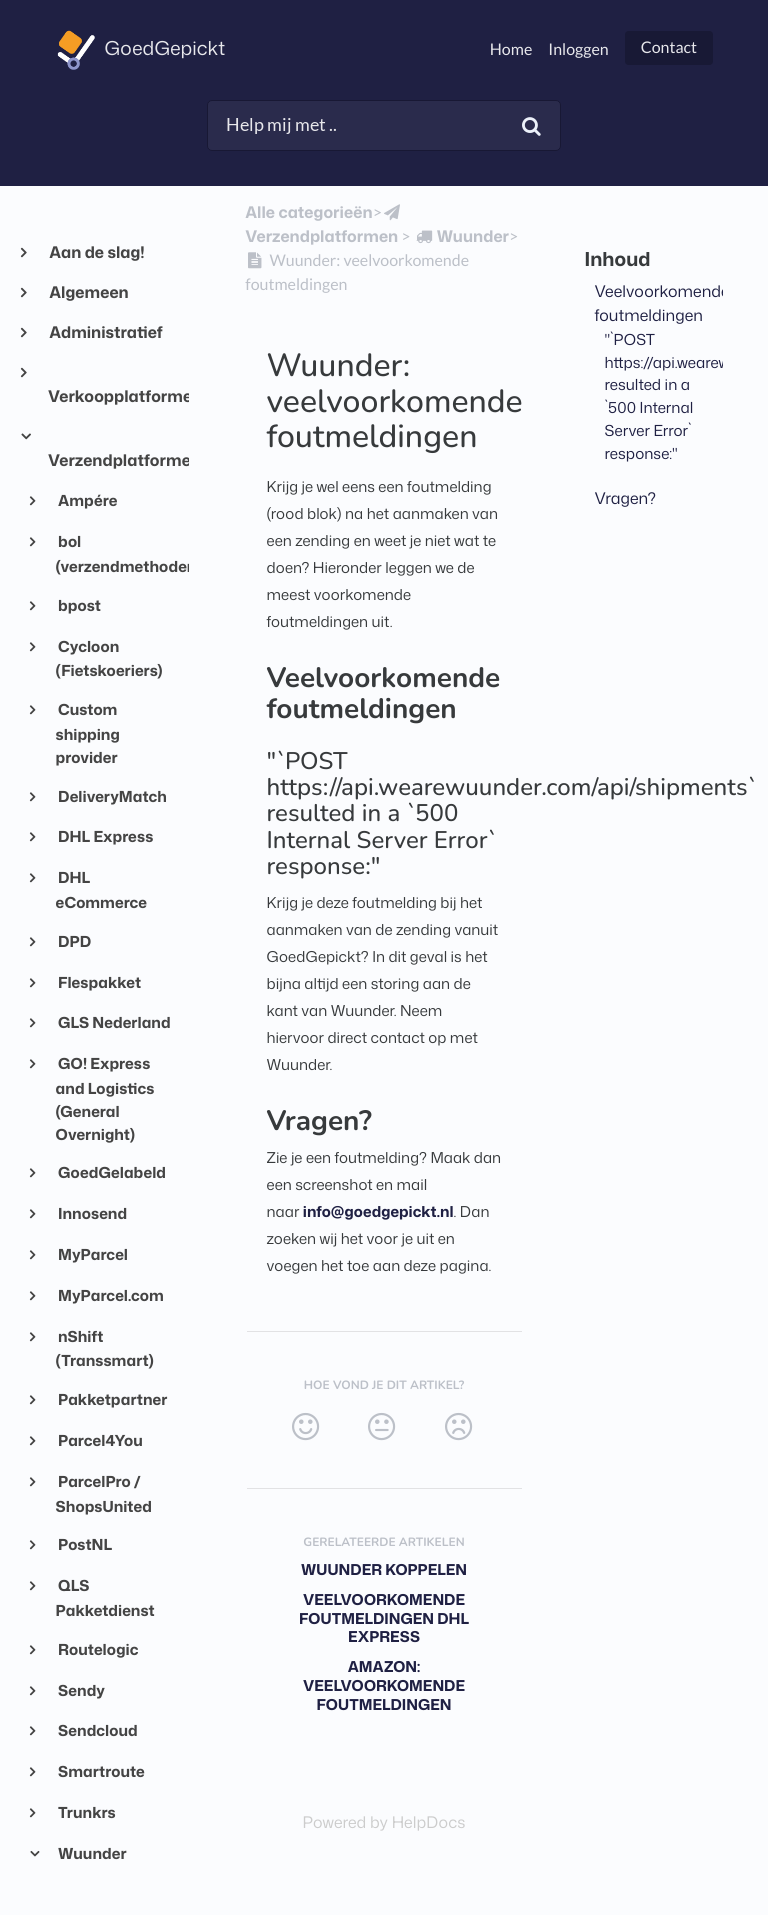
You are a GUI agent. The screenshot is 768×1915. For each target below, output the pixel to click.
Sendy (80, 1690)
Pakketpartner (112, 1399)
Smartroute (100, 1771)
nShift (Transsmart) (105, 1348)
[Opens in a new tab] (384, 1823)
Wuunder (91, 1853)
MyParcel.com (110, 1295)
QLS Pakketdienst (105, 1597)
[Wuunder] (461, 237)
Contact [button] (669, 47)
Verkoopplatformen (110, 397)
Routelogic (97, 1649)
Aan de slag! (96, 253)
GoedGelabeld (111, 1172)
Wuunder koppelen (384, 1569)
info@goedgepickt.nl (378, 1211)
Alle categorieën (308, 213)
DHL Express (105, 836)
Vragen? (626, 499)
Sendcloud (97, 1730)
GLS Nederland (113, 1022)
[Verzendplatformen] (325, 225)
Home (511, 49)
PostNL (84, 1544)
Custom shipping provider (88, 733)
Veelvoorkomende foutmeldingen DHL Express (384, 1618)
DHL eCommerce (101, 889)
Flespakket (98, 982)
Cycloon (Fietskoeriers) (109, 658)
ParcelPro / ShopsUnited (104, 1493)
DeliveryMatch (111, 796)
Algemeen (88, 293)
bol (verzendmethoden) (114, 553)
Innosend (92, 1213)
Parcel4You (99, 1440)
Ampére (87, 500)
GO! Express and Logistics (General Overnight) (105, 1098)
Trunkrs (86, 1812)
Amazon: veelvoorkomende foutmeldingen (384, 1685)
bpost (78, 605)
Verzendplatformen (110, 461)
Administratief (105, 333)
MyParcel (92, 1254)
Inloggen (578, 49)
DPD (73, 941)
